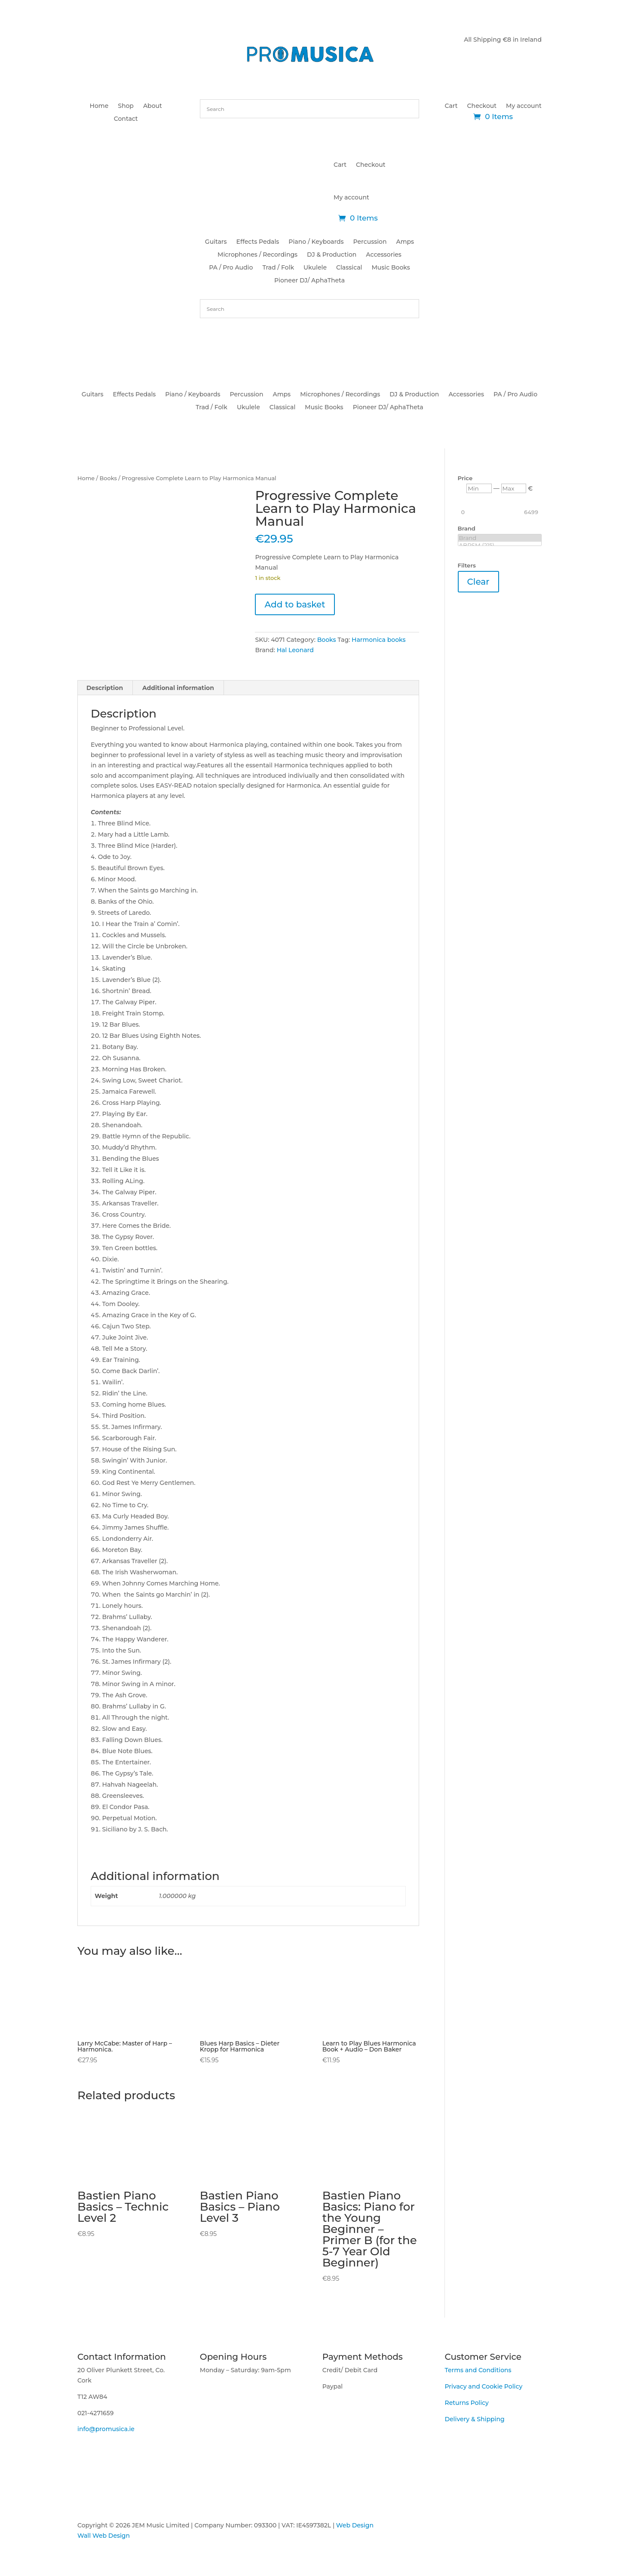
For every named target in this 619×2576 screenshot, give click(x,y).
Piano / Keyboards (315, 242)
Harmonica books (378, 640)
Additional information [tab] (178, 688)
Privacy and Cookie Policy (483, 2386)
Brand (499, 538)
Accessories (383, 254)
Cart (451, 106)
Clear (478, 582)
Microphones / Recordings (257, 254)
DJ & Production (331, 254)
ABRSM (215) (499, 545)
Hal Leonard (295, 650)
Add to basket (294, 604)
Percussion (370, 242)
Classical (349, 267)
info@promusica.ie (106, 2429)
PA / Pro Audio (231, 267)
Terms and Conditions (477, 2370)
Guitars (216, 242)
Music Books (390, 267)
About (152, 106)
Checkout (481, 106)
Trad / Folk (278, 267)
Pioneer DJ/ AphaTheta (309, 280)
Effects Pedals (257, 242)
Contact (126, 119)
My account (524, 106)
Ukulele (315, 267)
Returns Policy (466, 2403)
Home (99, 106)
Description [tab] (104, 688)
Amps (405, 242)
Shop (126, 106)
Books (108, 478)
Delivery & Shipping (474, 2419)
